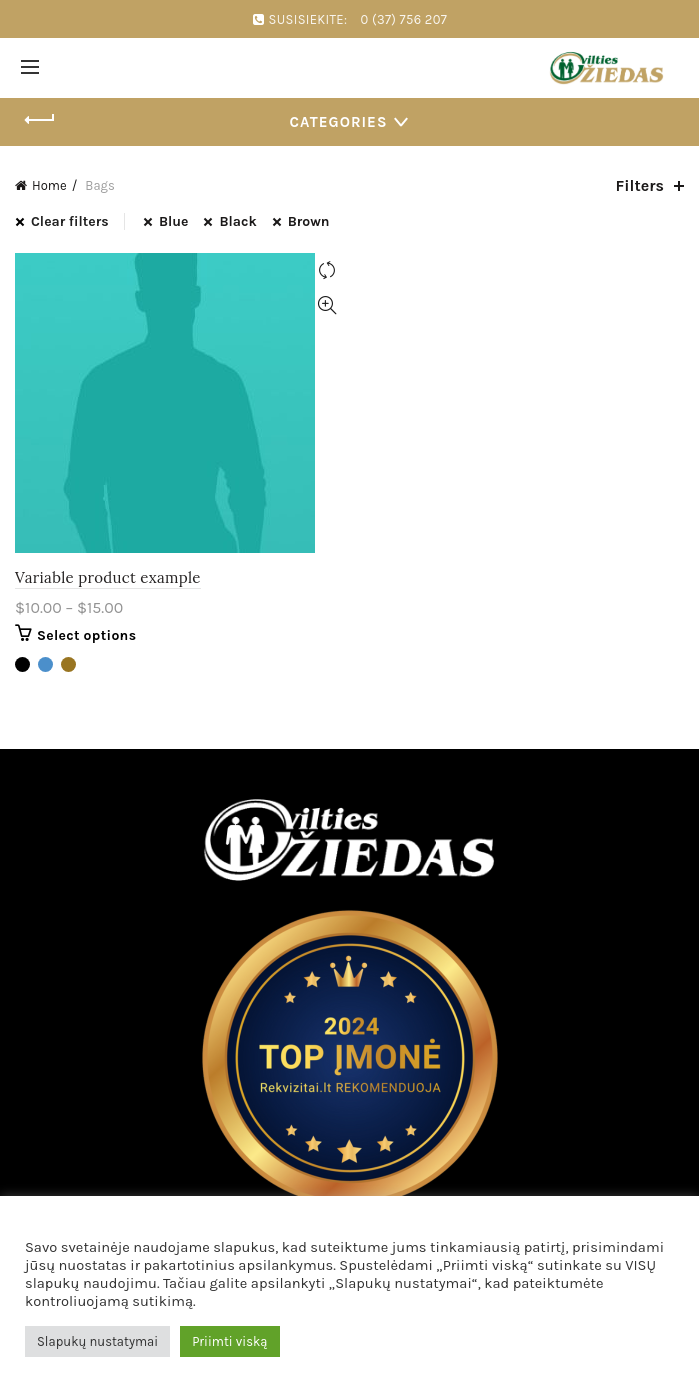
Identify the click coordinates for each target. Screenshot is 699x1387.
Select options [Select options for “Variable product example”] (86, 635)
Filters (640, 185)
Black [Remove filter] (237, 221)
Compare (327, 270)
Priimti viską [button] (229, 1341)
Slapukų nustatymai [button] (97, 1341)
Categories (339, 122)
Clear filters (70, 221)
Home (49, 185)
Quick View (327, 305)
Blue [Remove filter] (174, 221)
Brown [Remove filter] (309, 221)
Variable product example (108, 577)
